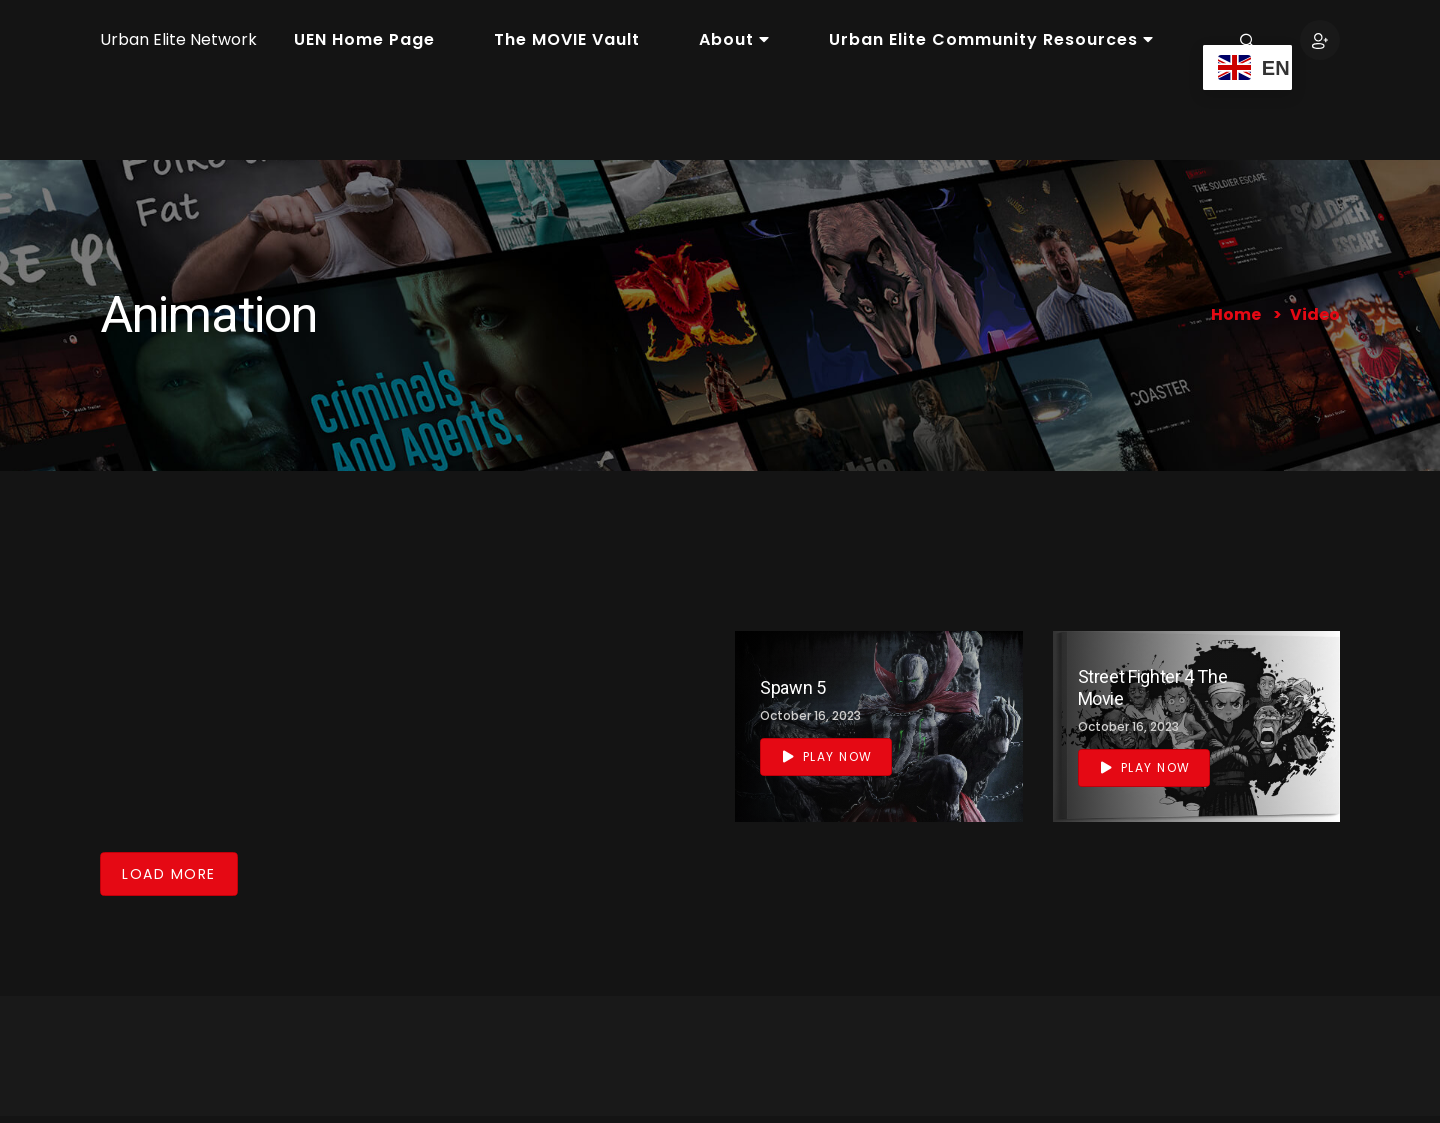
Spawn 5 (792, 687)
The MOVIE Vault (567, 39)
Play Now (828, 756)
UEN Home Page (364, 39)
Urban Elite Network (178, 39)
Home (1236, 314)
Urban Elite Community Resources (991, 39)
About (734, 39)
